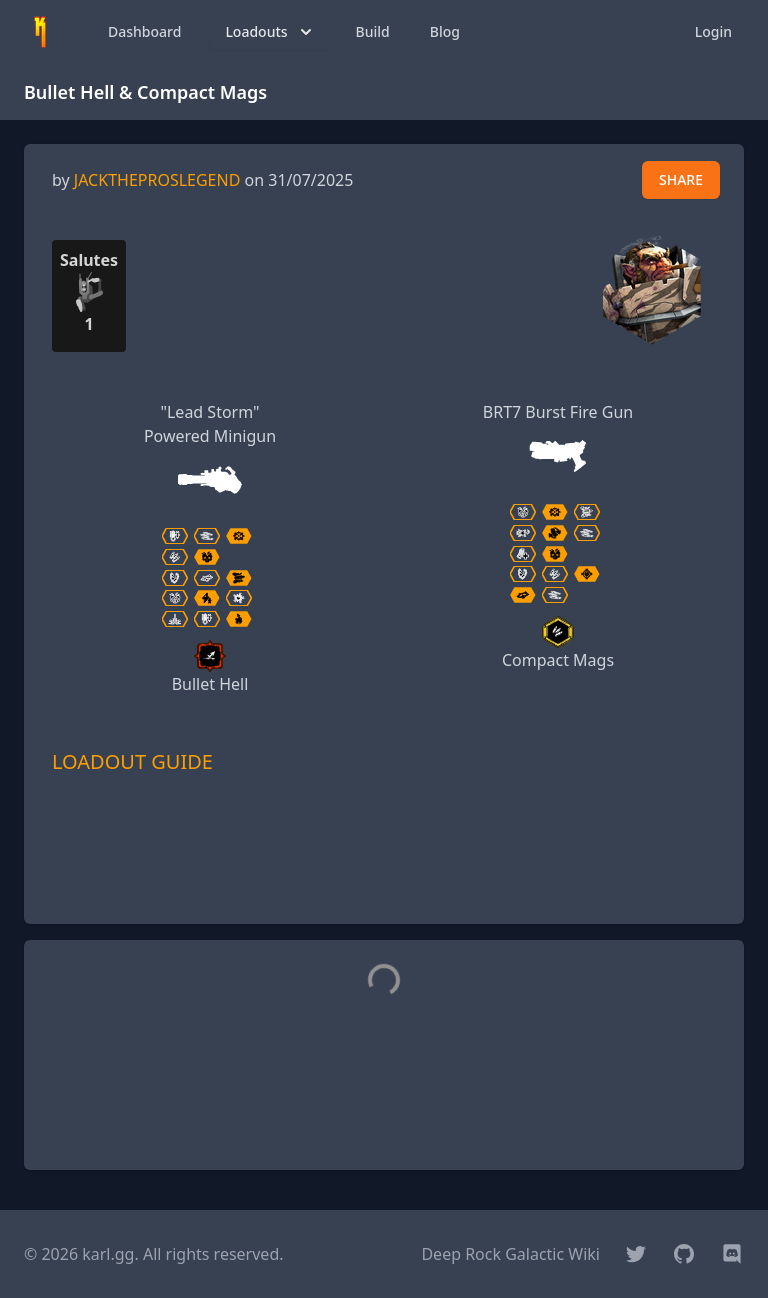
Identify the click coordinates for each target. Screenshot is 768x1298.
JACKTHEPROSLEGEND (157, 180)
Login (713, 31)
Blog (445, 31)
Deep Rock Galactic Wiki (510, 1254)
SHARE (681, 179)
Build (373, 31)
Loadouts (270, 32)
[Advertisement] (384, 878)
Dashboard (144, 31)
